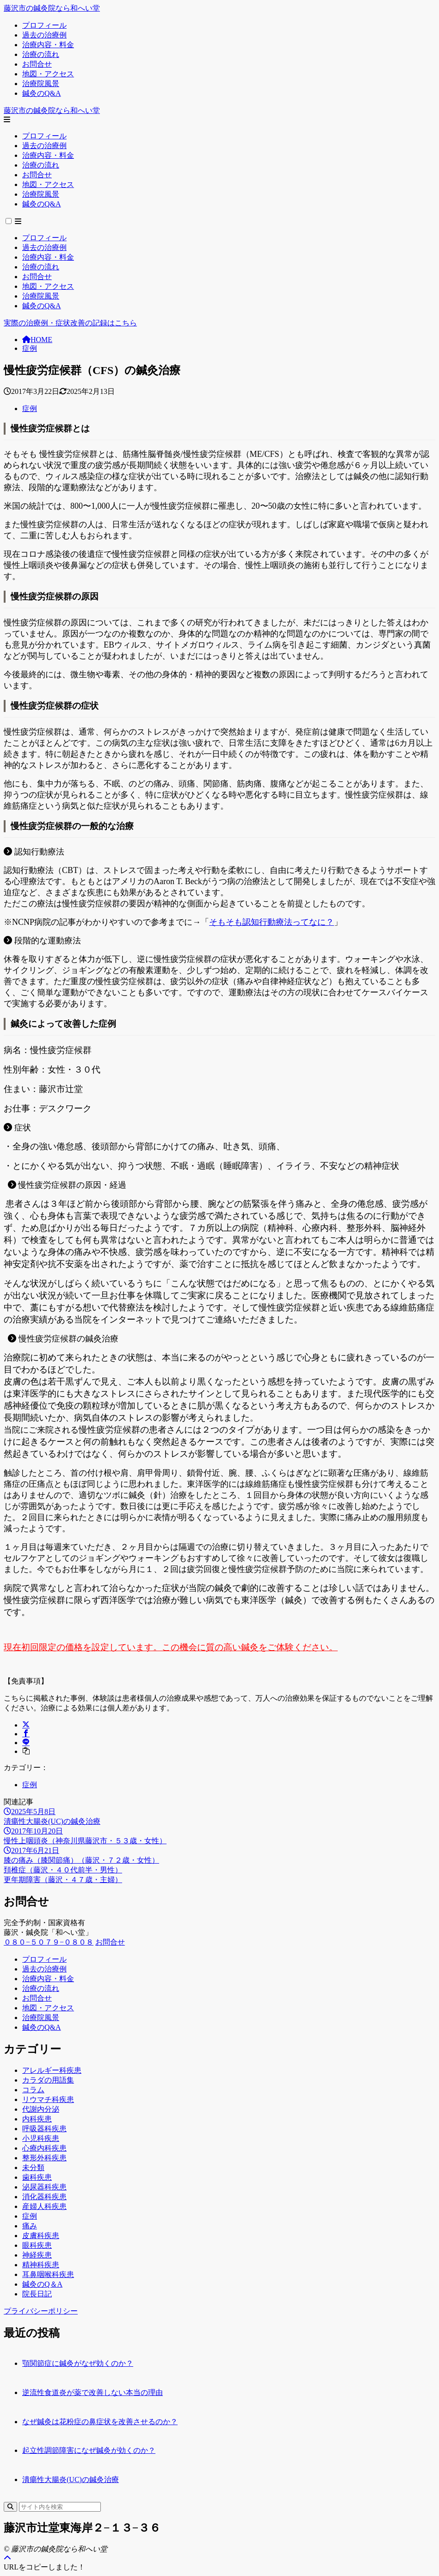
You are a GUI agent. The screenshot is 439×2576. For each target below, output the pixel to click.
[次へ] (219, 1880)
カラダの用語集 (48, 2080)
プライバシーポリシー (41, 2311)
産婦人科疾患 (44, 2206)
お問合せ (110, 1942)
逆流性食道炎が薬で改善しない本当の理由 (92, 2392)
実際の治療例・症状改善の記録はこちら (70, 323)
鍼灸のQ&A (41, 2027)
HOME (37, 339)
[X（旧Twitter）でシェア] (26, 1725)
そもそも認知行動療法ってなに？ (271, 922)
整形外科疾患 (44, 2158)
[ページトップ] (7, 2558)
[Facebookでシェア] (26, 1734)
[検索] (10, 2507)
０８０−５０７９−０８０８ (48, 1942)
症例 (29, 348)
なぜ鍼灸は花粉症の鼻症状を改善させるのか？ (100, 2422)
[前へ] (219, 1870)
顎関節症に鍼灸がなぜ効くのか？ (77, 2363)
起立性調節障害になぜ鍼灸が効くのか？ (88, 2450)
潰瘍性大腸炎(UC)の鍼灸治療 (70, 2479)
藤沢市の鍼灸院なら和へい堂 (52, 8)
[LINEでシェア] (26, 1742)
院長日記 (37, 2294)
